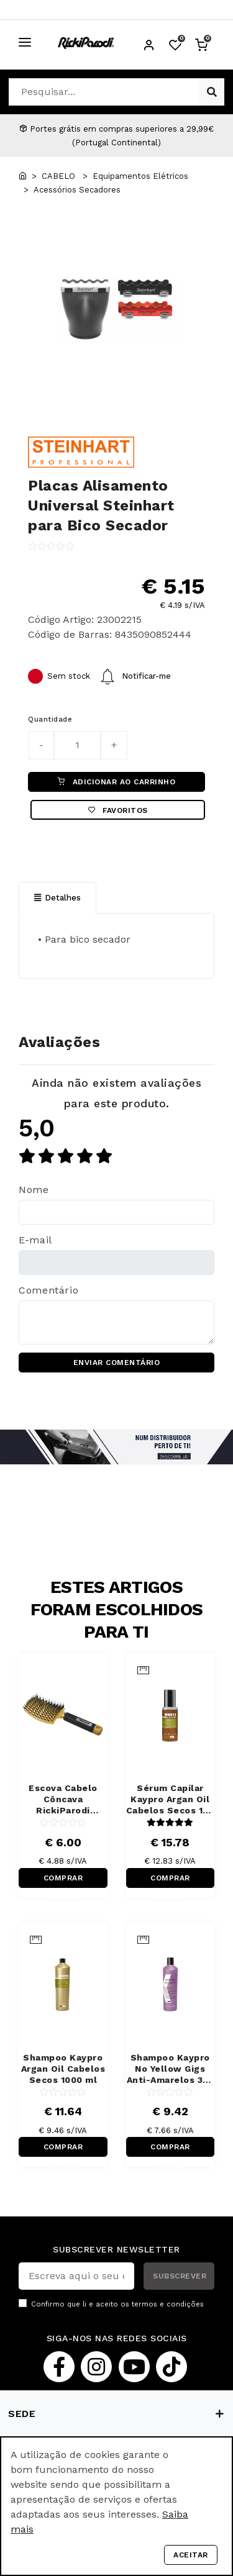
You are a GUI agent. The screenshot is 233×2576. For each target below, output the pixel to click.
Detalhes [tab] (57, 897)
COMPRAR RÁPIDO (63, 1881)
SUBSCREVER (179, 2276)
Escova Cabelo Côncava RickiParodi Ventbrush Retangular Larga (63, 1799)
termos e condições (168, 2304)
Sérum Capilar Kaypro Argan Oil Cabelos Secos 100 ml (170, 1799)
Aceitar (190, 2555)
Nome (34, 1189)
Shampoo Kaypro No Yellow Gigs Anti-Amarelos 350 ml (170, 2068)
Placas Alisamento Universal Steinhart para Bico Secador (101, 505)
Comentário (48, 1290)
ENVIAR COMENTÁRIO (116, 1362)
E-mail (35, 1240)
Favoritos (118, 810)
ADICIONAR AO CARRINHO (116, 782)
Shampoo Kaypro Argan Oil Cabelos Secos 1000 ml (63, 2068)
